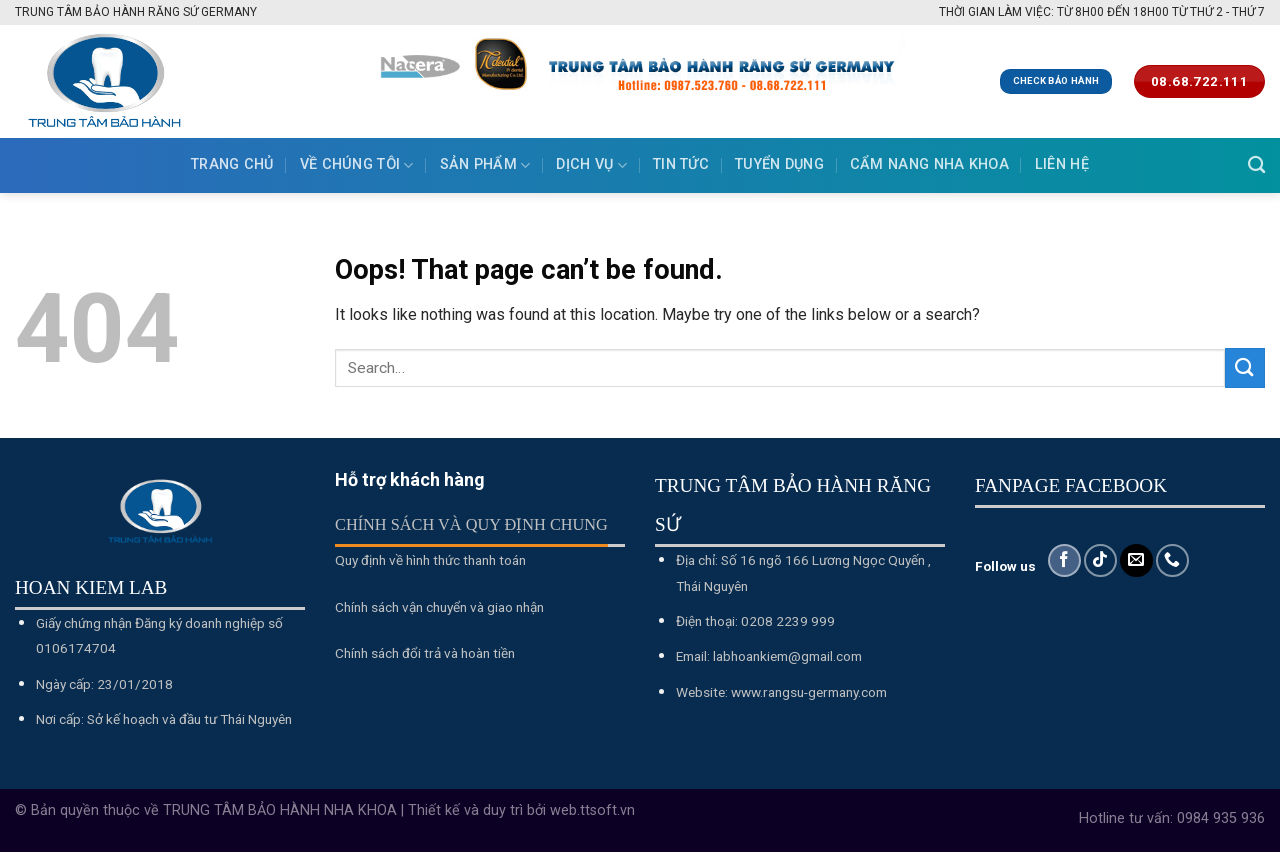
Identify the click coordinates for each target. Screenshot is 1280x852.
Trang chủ (232, 164)
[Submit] (1245, 367)
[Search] (1256, 165)
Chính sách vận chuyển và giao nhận (439, 607)
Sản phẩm (485, 165)
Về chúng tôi (357, 165)
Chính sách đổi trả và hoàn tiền (425, 653)
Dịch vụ (591, 165)
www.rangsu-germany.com (809, 692)
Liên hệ (1062, 164)
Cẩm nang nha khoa (929, 164)
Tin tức (681, 164)
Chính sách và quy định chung (471, 524)
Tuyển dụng (779, 164)
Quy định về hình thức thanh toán (430, 560)
